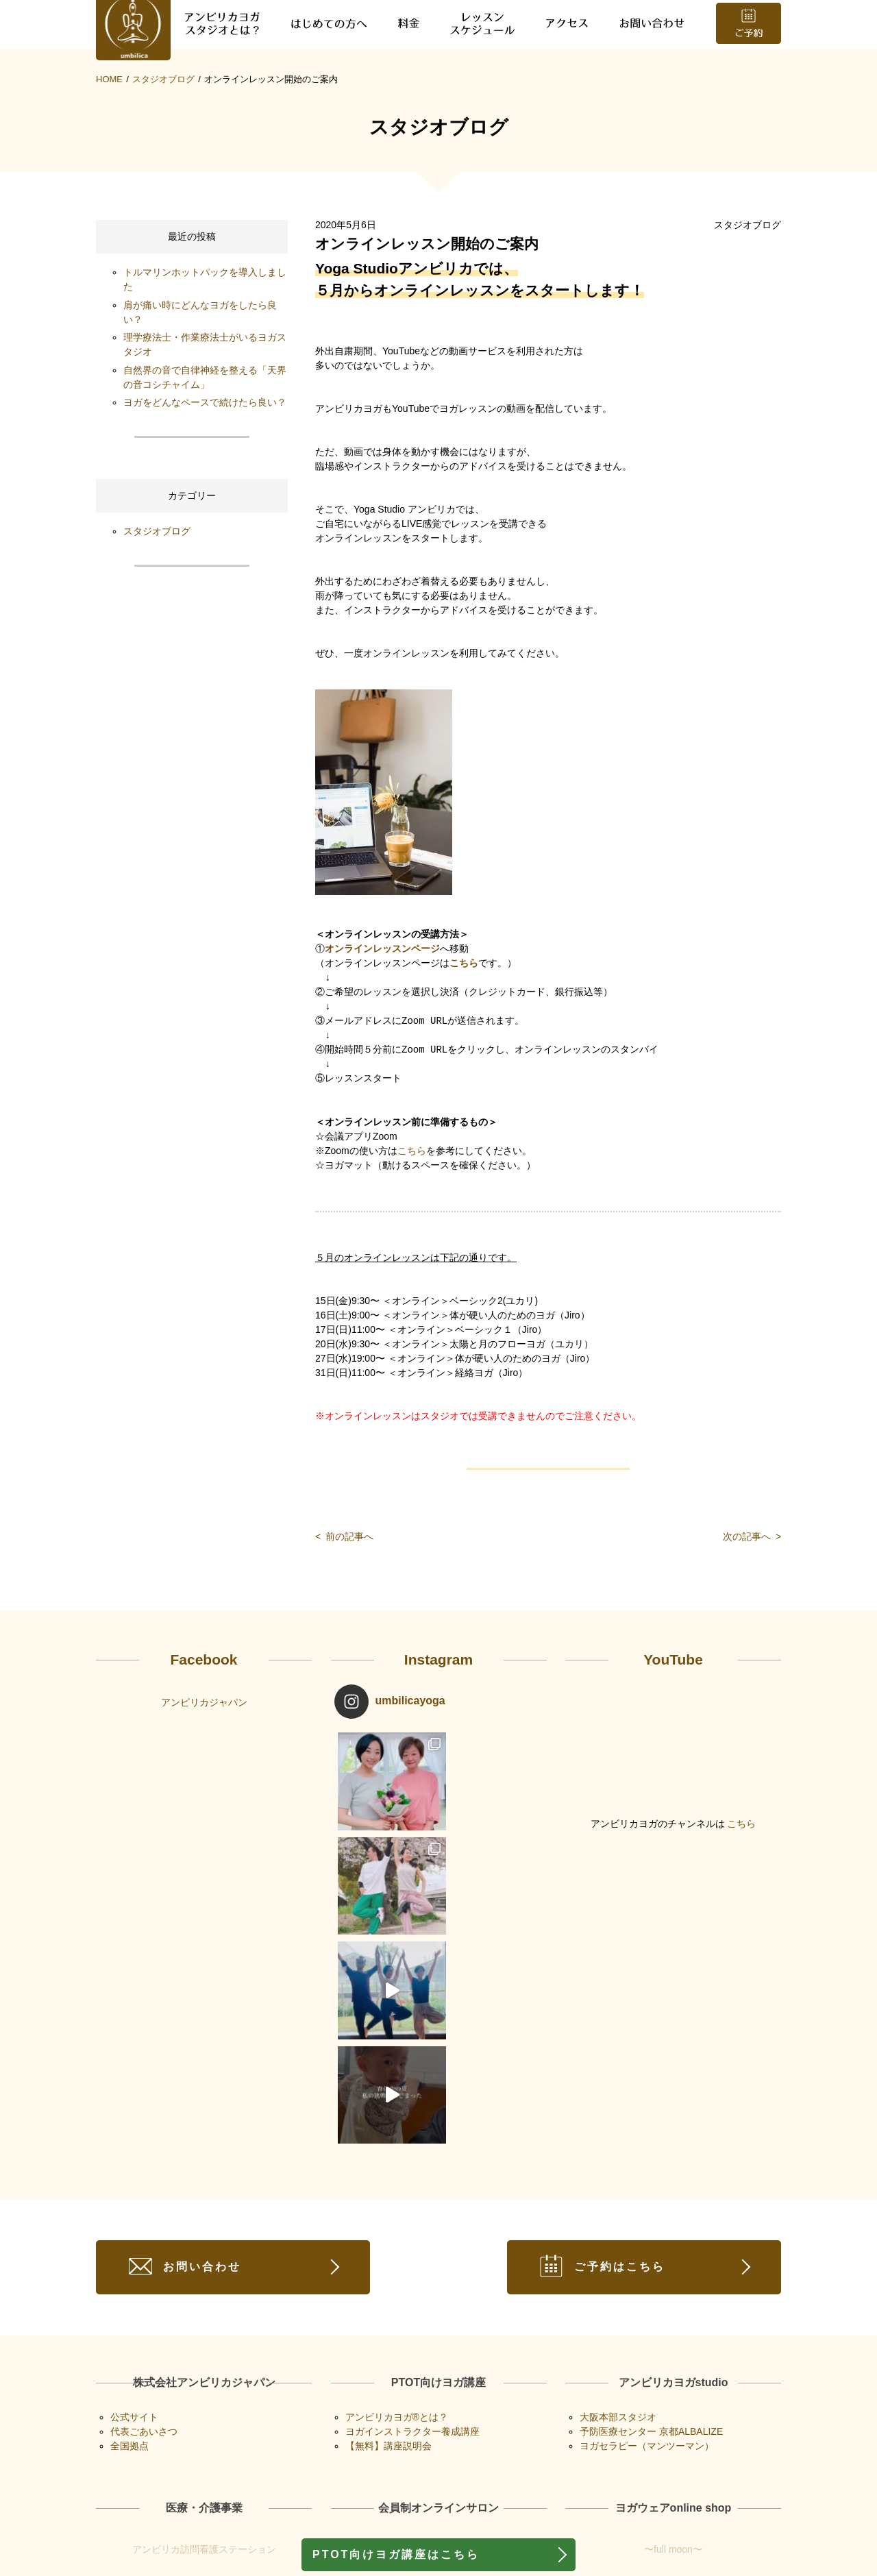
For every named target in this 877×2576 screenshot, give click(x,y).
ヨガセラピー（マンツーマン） (647, 2303)
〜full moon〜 (673, 2406)
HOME (109, 146)
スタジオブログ (163, 146)
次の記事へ (752, 1603)
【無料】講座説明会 (388, 2303)
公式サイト (134, 2274)
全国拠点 (129, 2303)
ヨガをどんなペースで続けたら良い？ (204, 469)
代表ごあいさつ (143, 2288)
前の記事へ (344, 1603)
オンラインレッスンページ (382, 1016)
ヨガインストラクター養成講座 (412, 2288)
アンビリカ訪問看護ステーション (204, 2406)
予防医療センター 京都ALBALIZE (651, 2288)
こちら (463, 1031)
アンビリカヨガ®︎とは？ (396, 2274)
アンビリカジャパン (204, 1769)
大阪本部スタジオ (618, 2274)
